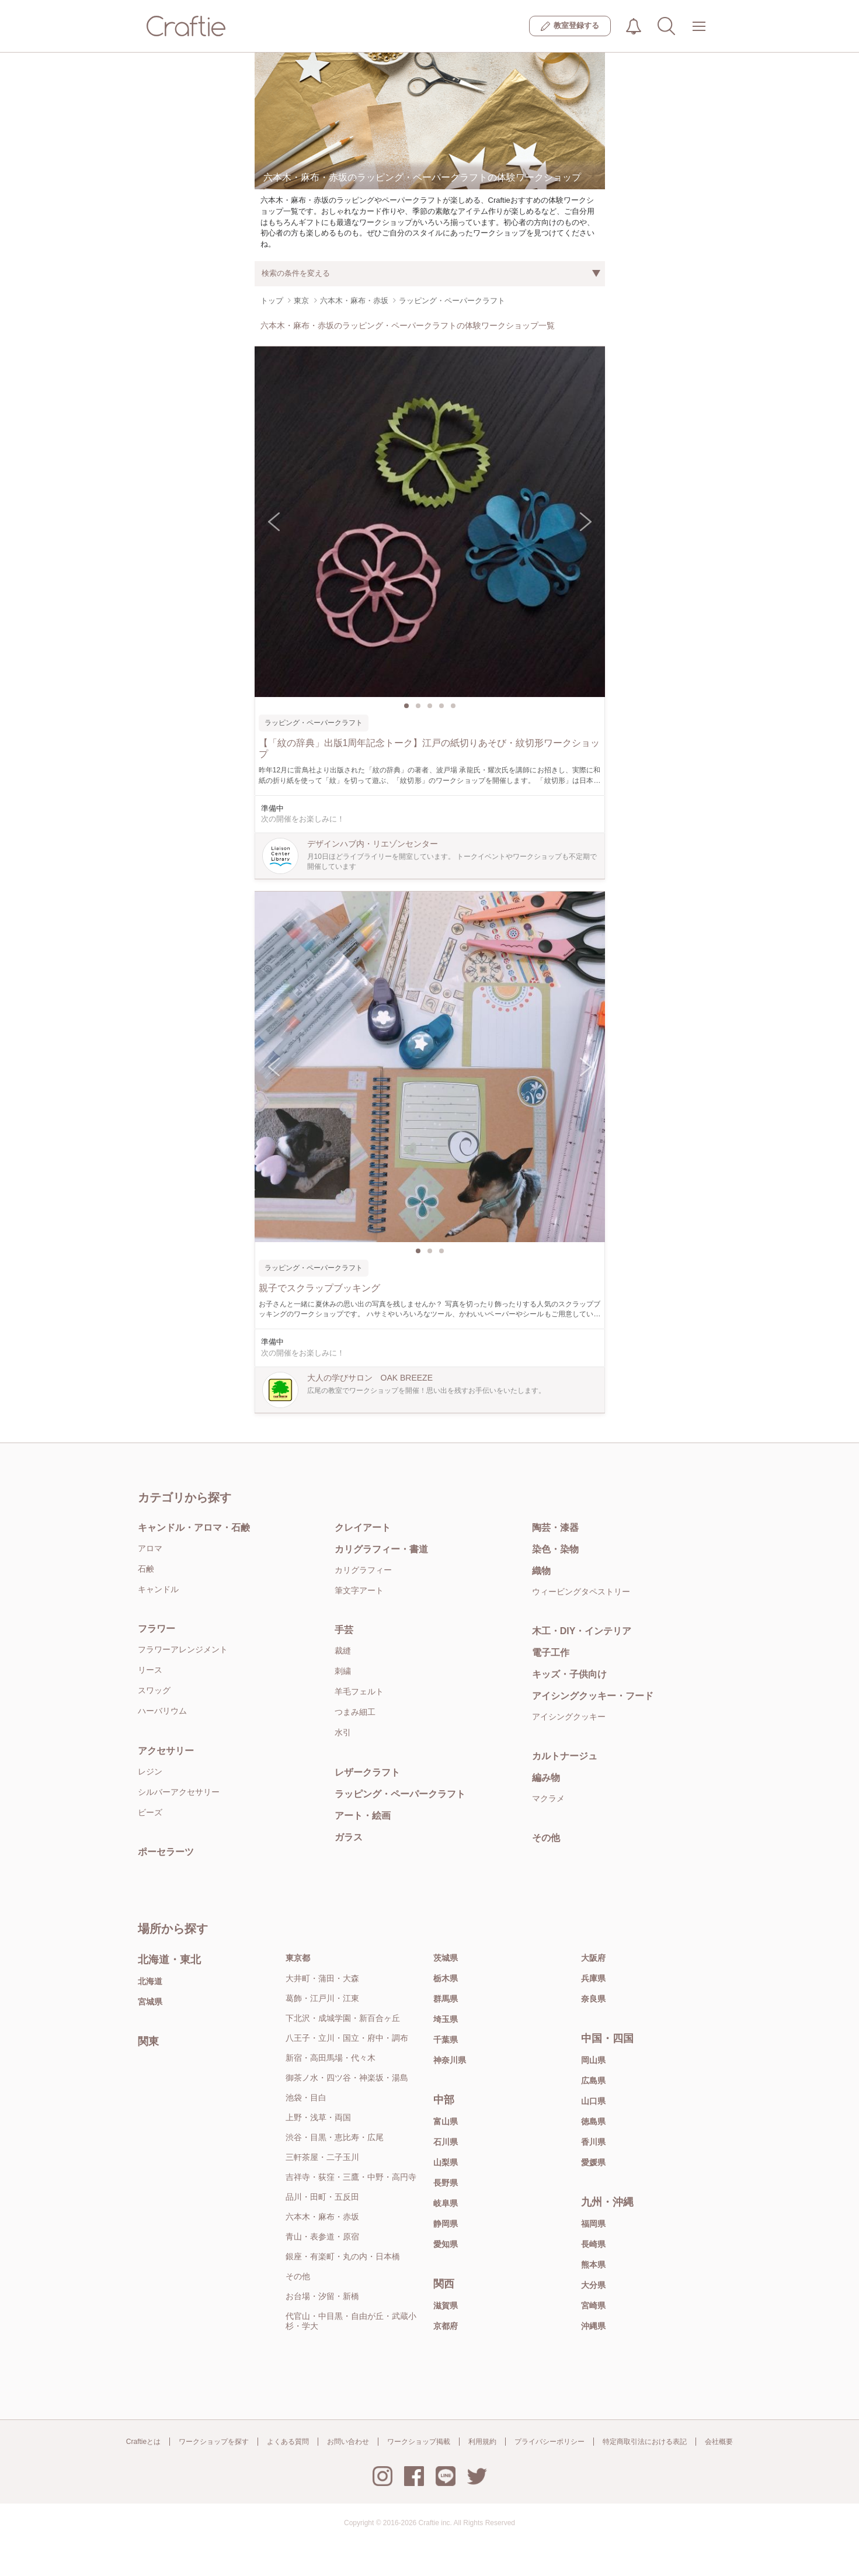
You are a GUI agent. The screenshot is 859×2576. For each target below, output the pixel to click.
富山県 (445, 2121)
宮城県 (150, 2001)
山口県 (593, 2101)
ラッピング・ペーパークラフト (400, 1794)
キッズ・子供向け (569, 1674)
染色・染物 (555, 1549)
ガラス (349, 1837)
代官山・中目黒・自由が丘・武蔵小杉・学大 (351, 2321)
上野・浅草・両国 (318, 2117)
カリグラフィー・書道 (381, 1549)
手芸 (344, 1630)
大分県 (593, 2285)
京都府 (445, 2326)
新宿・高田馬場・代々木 (330, 2057)
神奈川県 (449, 2060)
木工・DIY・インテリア (582, 1631)
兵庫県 (593, 1978)
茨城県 (445, 1958)
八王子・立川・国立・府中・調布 (347, 2038)
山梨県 (445, 2162)
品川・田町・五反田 (322, 2196)
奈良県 (593, 1998)
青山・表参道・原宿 (322, 2236)
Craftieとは (143, 2442)
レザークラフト (367, 1772)
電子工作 (550, 1653)
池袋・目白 (306, 2097)
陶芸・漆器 (555, 1528)
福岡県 (593, 2223)
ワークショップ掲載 (418, 2442)
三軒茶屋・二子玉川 (322, 2157)
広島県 (593, 2080)
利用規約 (482, 2442)
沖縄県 (593, 2326)
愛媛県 (593, 2162)
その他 (546, 1838)
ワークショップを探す (214, 2442)
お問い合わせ (348, 2442)
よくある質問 (288, 2442)
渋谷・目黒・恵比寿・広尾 (335, 2137)
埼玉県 (445, 2019)
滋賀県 (445, 2305)
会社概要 (719, 2442)
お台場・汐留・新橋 (322, 2296)
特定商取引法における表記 (645, 2442)
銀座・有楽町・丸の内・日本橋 (343, 2256)
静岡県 (445, 2223)
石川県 (445, 2142)
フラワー (156, 1629)
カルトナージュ (564, 1756)
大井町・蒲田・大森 (322, 1978)
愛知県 (445, 2244)
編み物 (546, 1778)
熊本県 (593, 2264)
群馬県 (445, 1998)
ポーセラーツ (166, 1852)
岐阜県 (445, 2203)
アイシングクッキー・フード (592, 1696)
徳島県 (593, 2121)
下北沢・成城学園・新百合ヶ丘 (343, 2018)
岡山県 (593, 2060)
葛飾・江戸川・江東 (322, 1998)
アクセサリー (166, 1751)
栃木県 (445, 1978)
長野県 (445, 2182)
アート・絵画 (363, 1816)
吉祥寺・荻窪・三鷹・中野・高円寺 (351, 2177)
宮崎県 (593, 2305)
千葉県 (445, 2039)
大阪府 (593, 1958)
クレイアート (363, 1528)
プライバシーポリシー (549, 2442)
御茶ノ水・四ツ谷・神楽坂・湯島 (347, 2077)
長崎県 (593, 2244)
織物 (541, 1571)
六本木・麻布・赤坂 (322, 2216)
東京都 (298, 1958)
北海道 (150, 1981)
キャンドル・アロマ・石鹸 (194, 1528)
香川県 (593, 2142)
